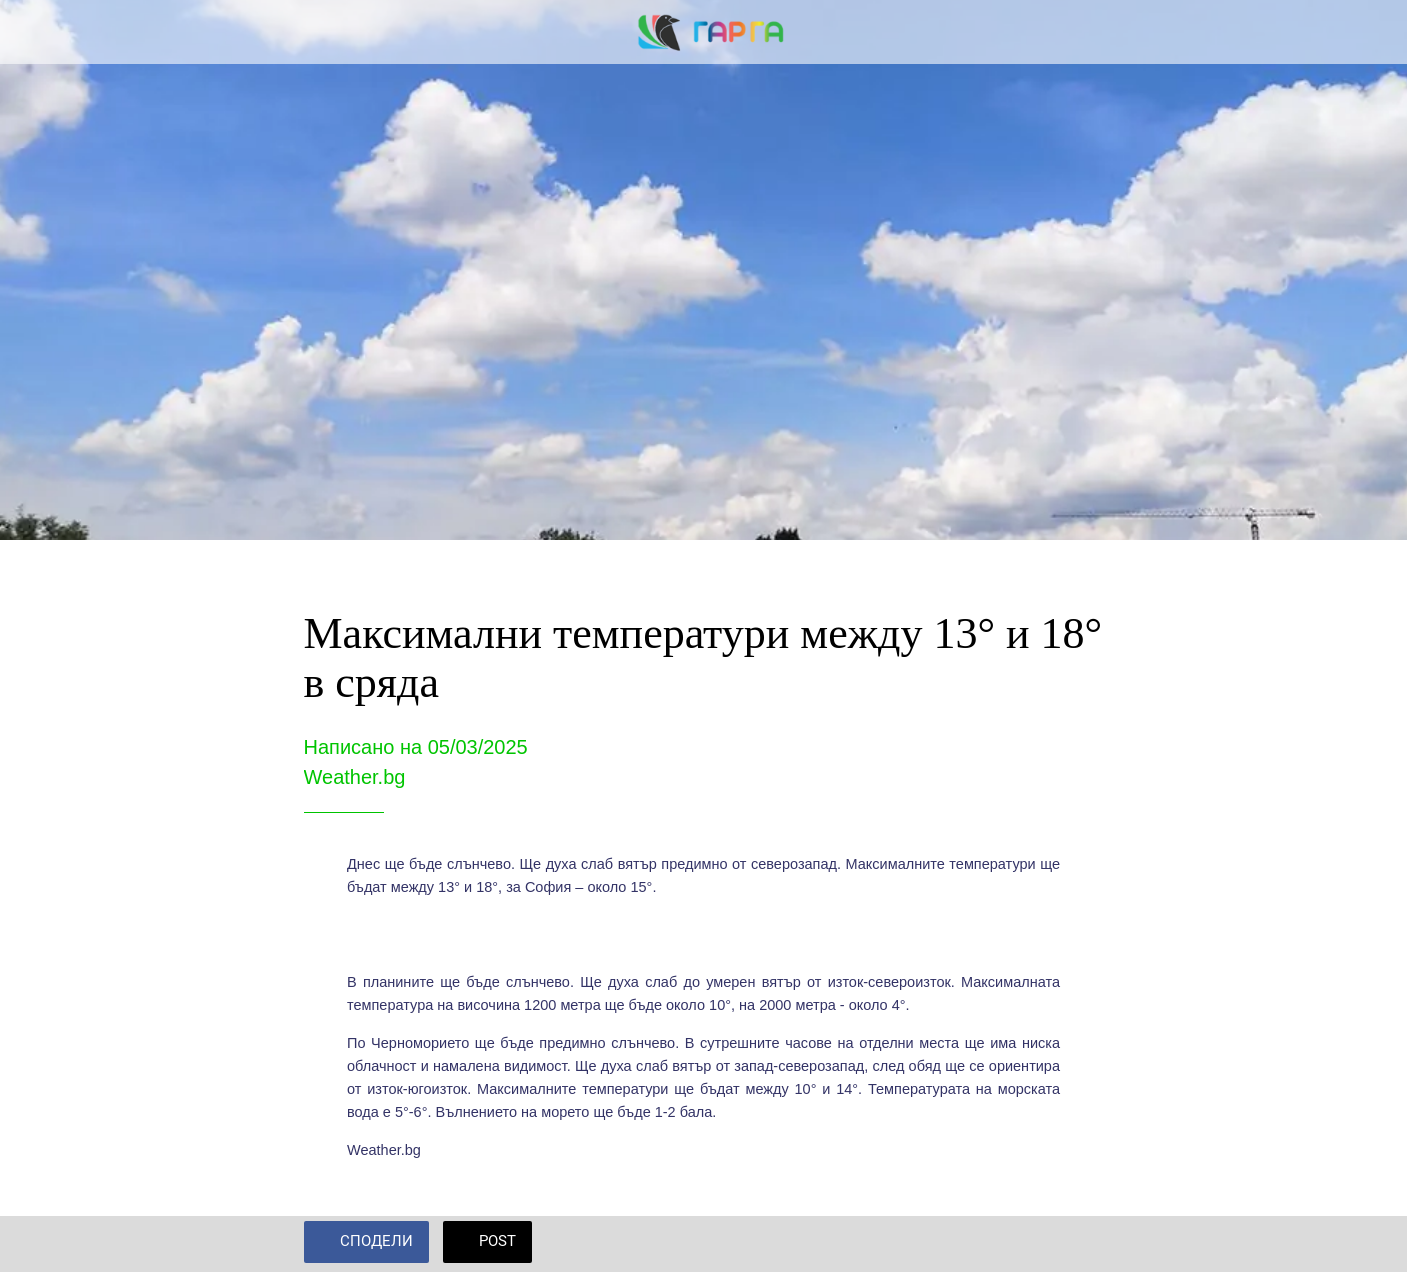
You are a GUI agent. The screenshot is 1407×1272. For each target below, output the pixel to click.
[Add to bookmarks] (1080, 1244)
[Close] (32, 32)
